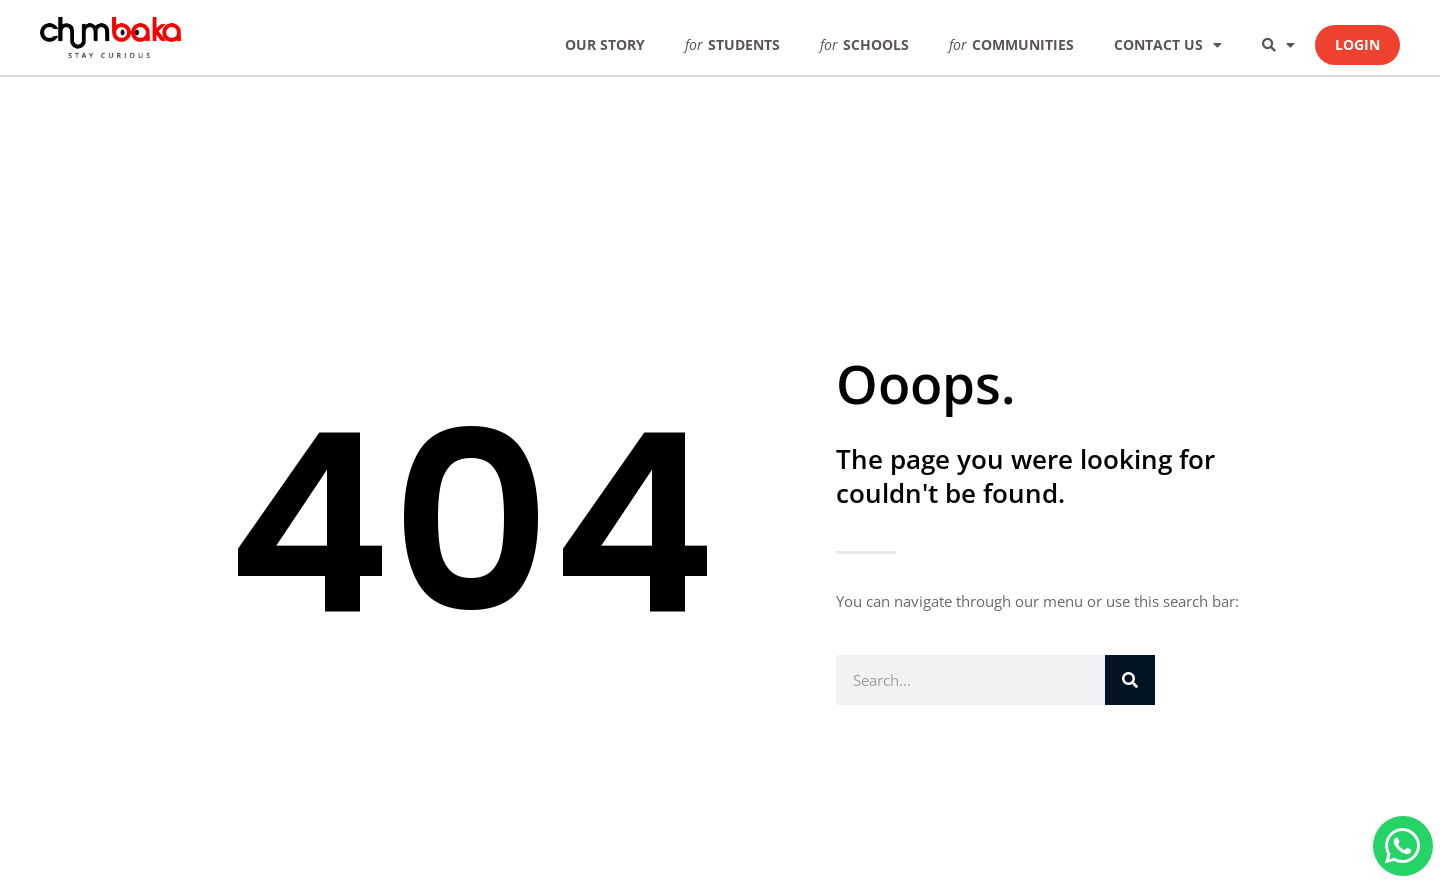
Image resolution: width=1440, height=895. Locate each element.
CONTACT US (1168, 45)
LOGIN (1357, 44)
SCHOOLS (864, 44)
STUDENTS (732, 44)
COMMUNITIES (1011, 44)
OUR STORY (605, 44)
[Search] (1130, 680)
